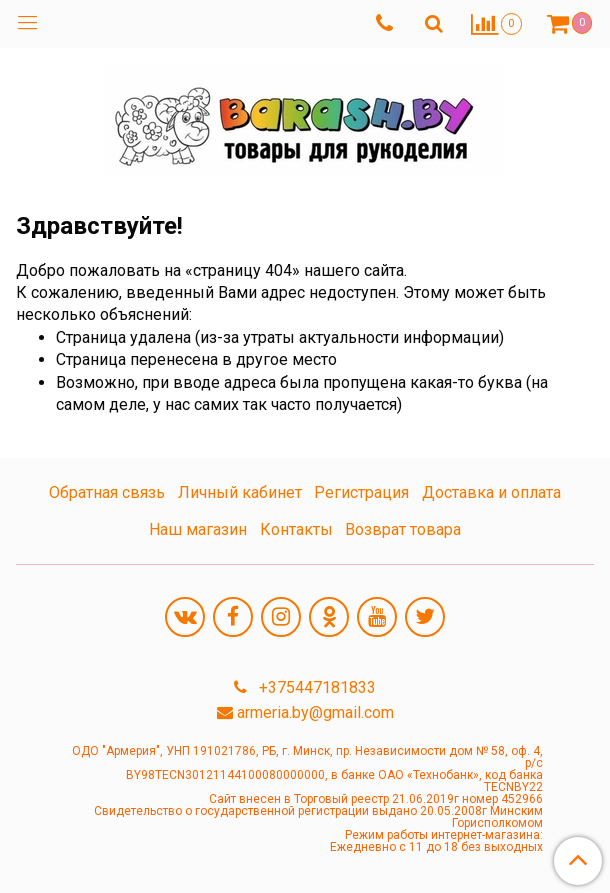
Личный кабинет (240, 492)
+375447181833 (315, 687)
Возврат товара (403, 529)
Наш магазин (198, 529)
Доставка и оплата (491, 492)
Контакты (296, 529)
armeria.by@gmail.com (315, 712)
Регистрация (361, 492)
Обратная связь (107, 492)
